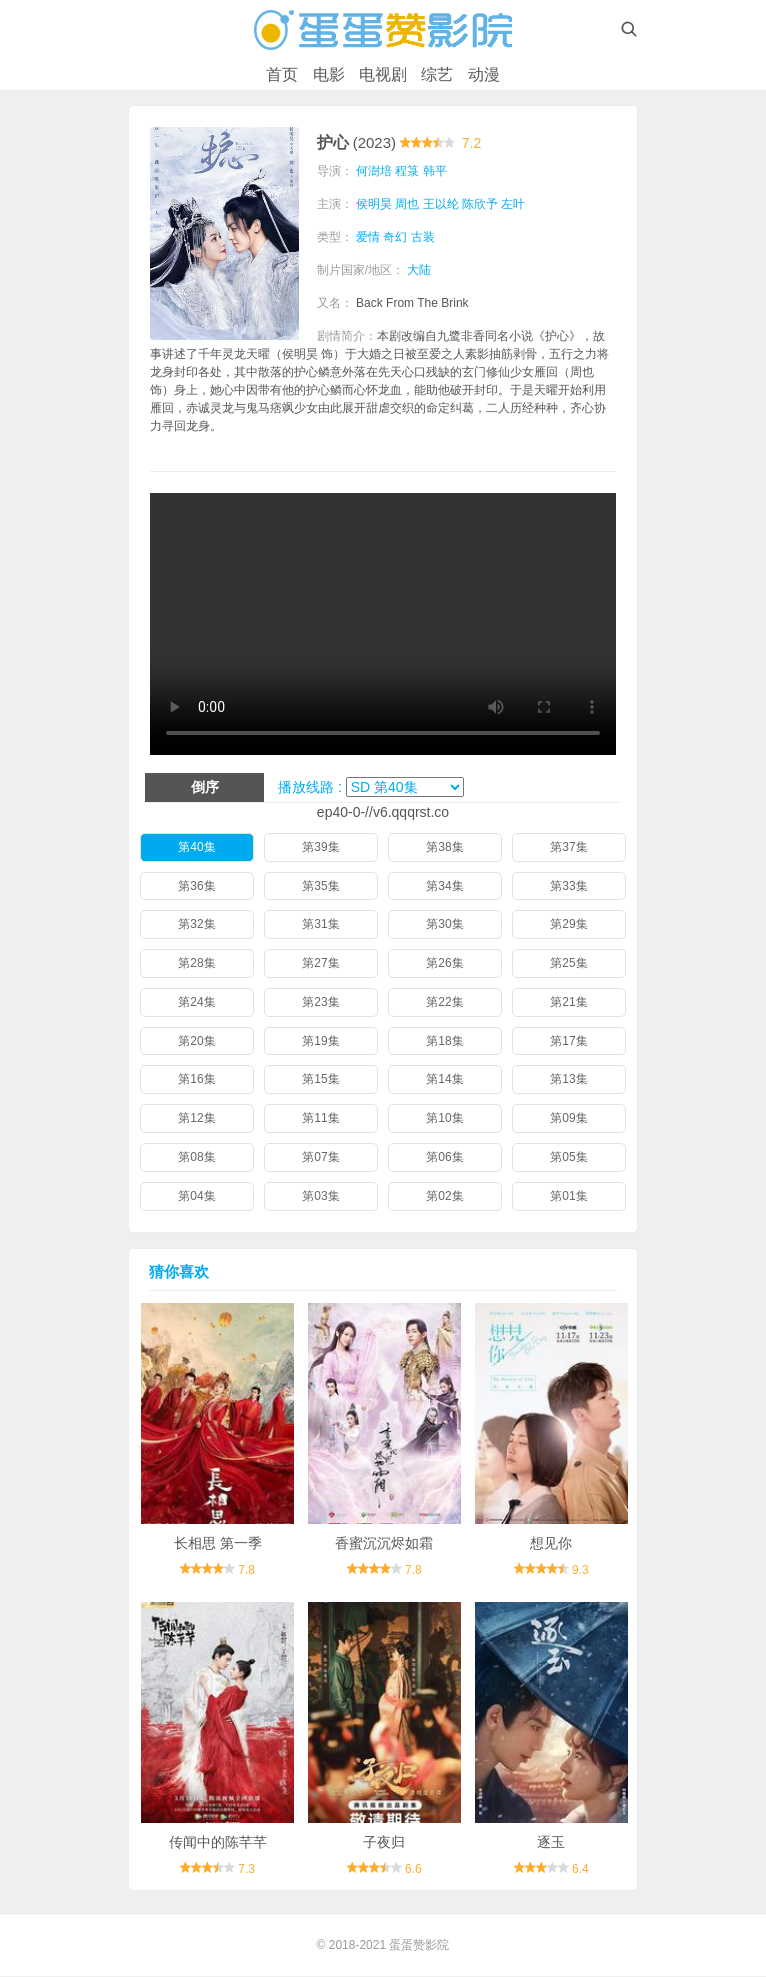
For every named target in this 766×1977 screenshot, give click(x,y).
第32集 (196, 924)
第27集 (320, 963)
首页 (282, 74)
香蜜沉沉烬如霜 (384, 1543)
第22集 (444, 1002)
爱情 (369, 237)
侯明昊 (375, 204)
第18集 (444, 1041)
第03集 (320, 1196)
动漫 (484, 74)
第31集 (320, 924)
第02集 (444, 1196)
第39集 (320, 847)
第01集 (568, 1196)
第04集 (196, 1196)
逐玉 (551, 1842)
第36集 (196, 886)
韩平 (436, 171)
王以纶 (442, 204)
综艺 (437, 74)
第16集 (196, 1079)
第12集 (196, 1118)
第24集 (196, 1002)
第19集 (320, 1041)
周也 (409, 204)
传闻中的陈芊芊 (218, 1842)
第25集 (568, 963)
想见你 (551, 1543)
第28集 (196, 963)
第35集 (320, 886)
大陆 (421, 270)
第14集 (444, 1079)
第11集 (320, 1118)
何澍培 (375, 171)
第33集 (568, 886)
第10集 (444, 1118)
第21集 (568, 1002)
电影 (329, 74)
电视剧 (383, 74)
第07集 (320, 1157)
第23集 (320, 1002)
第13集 (568, 1079)
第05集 (568, 1157)
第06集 (444, 1157)
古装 (424, 237)
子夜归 (384, 1842)
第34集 (444, 886)
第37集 (568, 847)
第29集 (568, 924)
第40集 (196, 847)
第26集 (444, 963)
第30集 (444, 924)
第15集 (320, 1079)
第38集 (444, 847)
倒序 (205, 787)
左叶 (515, 204)
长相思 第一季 (218, 1543)
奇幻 (397, 237)
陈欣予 (481, 204)
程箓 (409, 171)
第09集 (568, 1118)
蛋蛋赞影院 (419, 1945)
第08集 (196, 1157)
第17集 (568, 1041)
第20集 (196, 1041)
